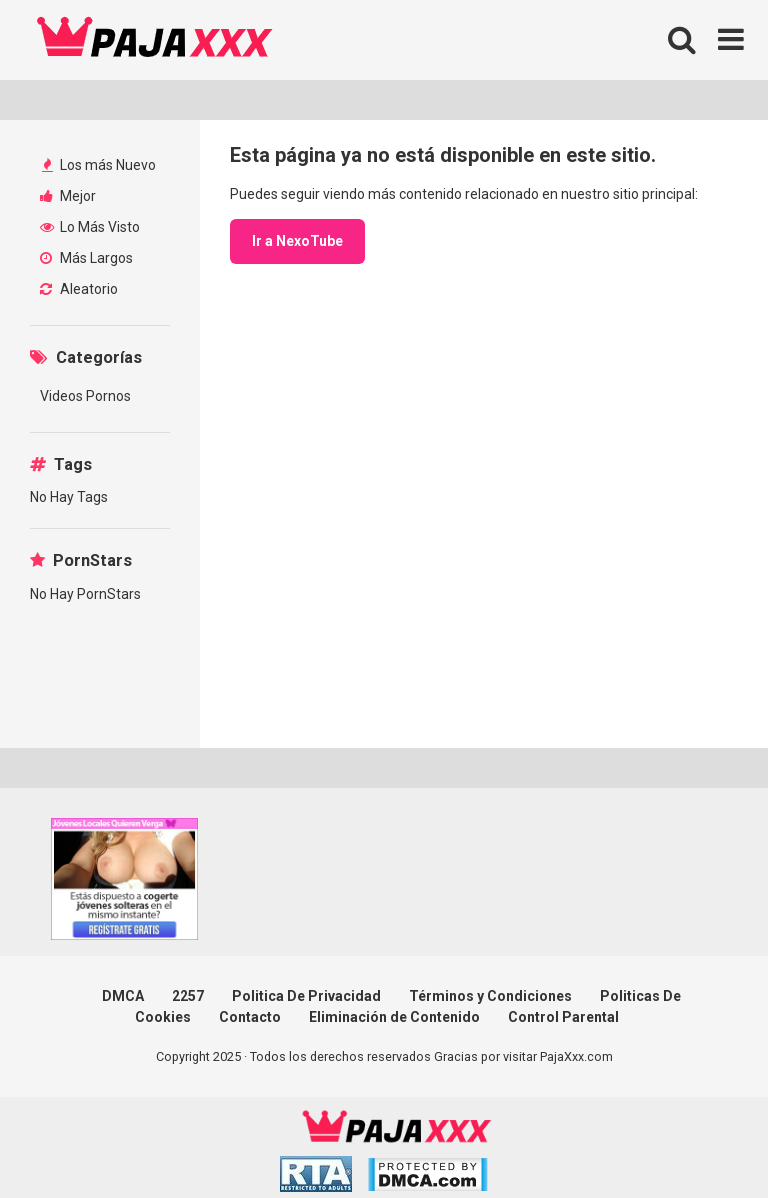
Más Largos (86, 258)
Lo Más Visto (90, 227)
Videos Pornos (85, 396)
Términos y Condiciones (490, 996)
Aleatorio (79, 289)
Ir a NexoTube (297, 241)
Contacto (250, 1017)
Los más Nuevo (99, 165)
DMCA (123, 996)
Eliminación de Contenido (394, 1017)
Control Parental (563, 1017)
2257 (188, 996)
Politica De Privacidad (306, 996)
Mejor (68, 196)
